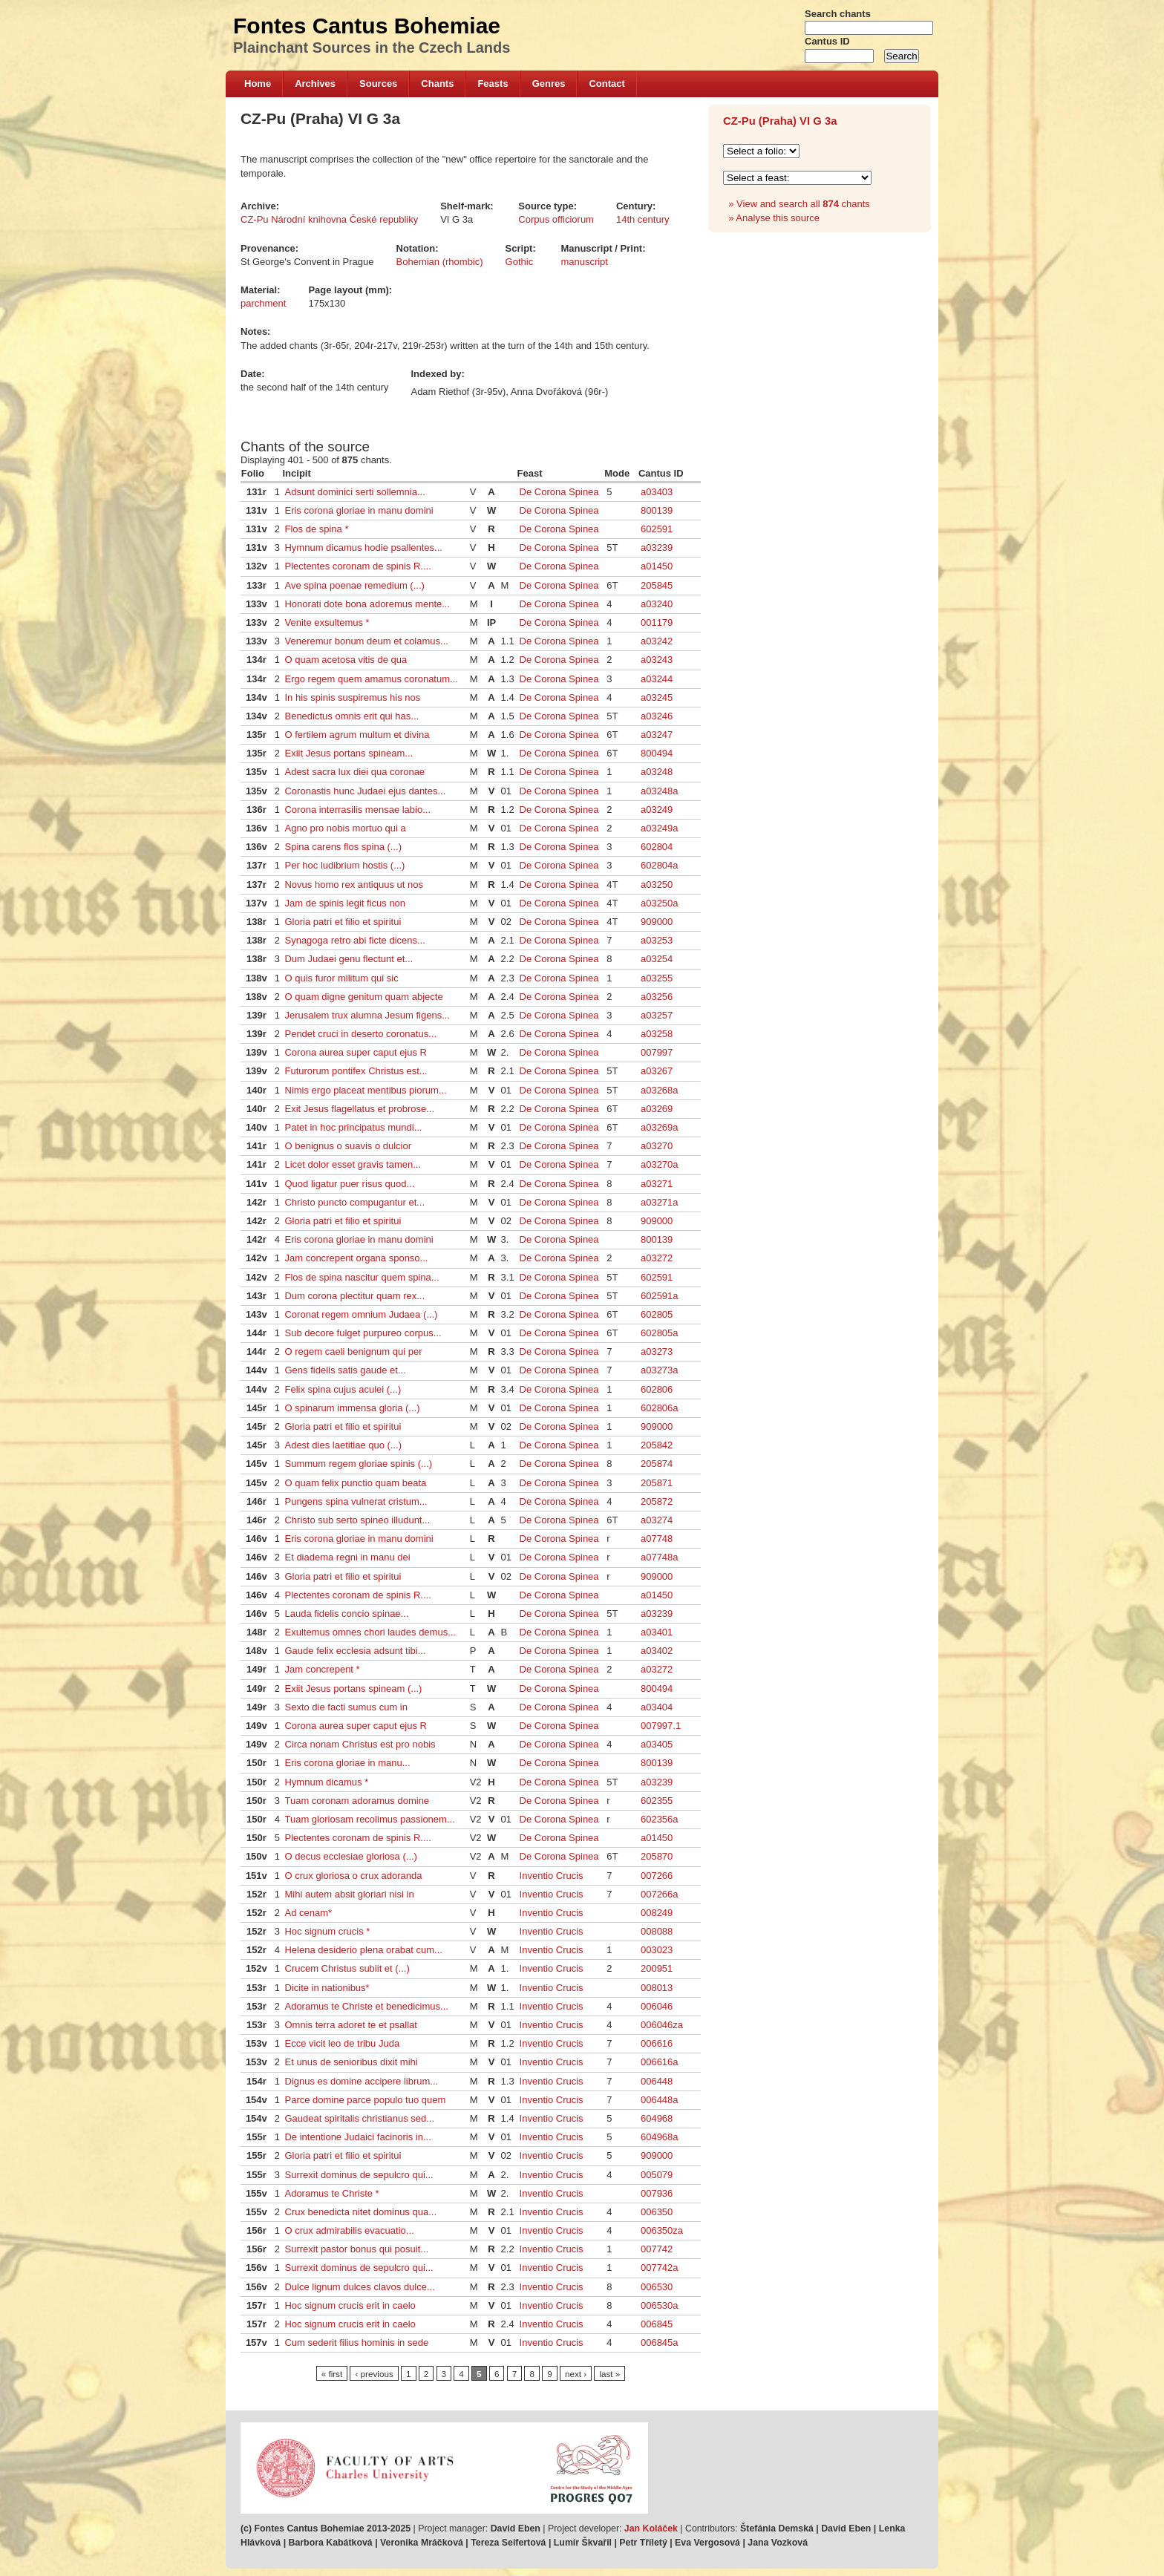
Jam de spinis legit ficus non (344, 903)
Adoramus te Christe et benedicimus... (366, 2006)
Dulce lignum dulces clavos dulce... (359, 2286)
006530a (660, 2305)
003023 (657, 1949)
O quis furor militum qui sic (341, 978)
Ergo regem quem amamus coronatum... (370, 678)
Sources (378, 83)
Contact (606, 83)
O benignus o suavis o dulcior (347, 1145)
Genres (549, 83)
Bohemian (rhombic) (439, 261)
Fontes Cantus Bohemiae (366, 25)
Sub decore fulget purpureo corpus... (362, 1332)
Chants (437, 83)
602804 (657, 846)
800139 (657, 510)
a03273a (660, 1370)
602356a (660, 1819)
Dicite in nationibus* (326, 1987)
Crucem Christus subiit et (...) (346, 1968)
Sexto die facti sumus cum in (345, 1707)
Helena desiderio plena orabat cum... (363, 1949)
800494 (657, 753)
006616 (657, 2043)
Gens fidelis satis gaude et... (344, 1370)
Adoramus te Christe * (331, 2193)
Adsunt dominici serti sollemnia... (354, 491)
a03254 (657, 958)
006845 (657, 2324)
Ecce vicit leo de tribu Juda (341, 2043)
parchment (263, 303)
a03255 (657, 978)
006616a (660, 2061)
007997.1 (661, 1725)
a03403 (657, 491)
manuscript (584, 261)
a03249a (660, 828)
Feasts (492, 83)
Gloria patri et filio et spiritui (342, 921)
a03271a (660, 1202)
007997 (657, 1052)
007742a (660, 2267)
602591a (660, 1295)
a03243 (657, 659)
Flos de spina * (316, 529)
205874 (657, 1463)
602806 (657, 1389)
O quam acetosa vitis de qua (345, 659)
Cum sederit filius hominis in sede (356, 2342)
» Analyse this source (774, 217)
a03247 (657, 734)
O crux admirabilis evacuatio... (348, 2230)
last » (609, 2374)
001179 (657, 622)
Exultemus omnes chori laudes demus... (370, 1632)
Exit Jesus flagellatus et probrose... (359, 1108)
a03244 (657, 678)
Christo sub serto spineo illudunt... (357, 1520)
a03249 (657, 809)
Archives (315, 83)
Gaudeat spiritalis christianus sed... (359, 2118)
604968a (660, 2136)
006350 (657, 2211)
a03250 (657, 884)
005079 (657, 2174)
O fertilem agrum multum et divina (356, 734)
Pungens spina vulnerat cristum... (355, 1501)
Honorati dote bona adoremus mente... (367, 603)
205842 (657, 1445)
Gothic (520, 261)
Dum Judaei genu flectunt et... (348, 958)
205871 (657, 1482)
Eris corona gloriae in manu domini (358, 510)
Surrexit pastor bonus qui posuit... (356, 2249)
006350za (662, 2230)
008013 (657, 1987)
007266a (660, 1894)
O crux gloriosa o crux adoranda (353, 1875)
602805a (660, 1332)
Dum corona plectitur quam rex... (354, 1295)
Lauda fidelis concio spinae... (346, 1613)
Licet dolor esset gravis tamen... (352, 1164)
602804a (660, 865)
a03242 (657, 641)
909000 (657, 921)
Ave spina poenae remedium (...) (354, 585)
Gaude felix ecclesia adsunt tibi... (354, 1650)
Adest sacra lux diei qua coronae (354, 771)
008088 (657, 1931)
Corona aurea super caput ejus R (355, 1052)
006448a (660, 2099)
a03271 (657, 1183)
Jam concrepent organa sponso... (356, 1258)
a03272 (657, 1258)
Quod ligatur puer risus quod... (349, 1183)
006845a (660, 2342)
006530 (657, 2286)
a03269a (660, 1127)
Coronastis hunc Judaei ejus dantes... (364, 791)
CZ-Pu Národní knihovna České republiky (329, 219)
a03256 (657, 996)
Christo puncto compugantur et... (354, 1202)
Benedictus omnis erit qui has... (351, 716)
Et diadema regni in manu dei (347, 1557)
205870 (657, 1856)
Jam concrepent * (321, 1669)
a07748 (657, 1538)
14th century (643, 219)
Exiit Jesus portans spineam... (348, 753)
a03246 (657, 716)
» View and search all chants (799, 203)
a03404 (657, 1707)
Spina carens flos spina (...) (343, 846)
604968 (657, 2118)
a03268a (660, 1090)
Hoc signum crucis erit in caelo (349, 2305)
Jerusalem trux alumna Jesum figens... (367, 1015)
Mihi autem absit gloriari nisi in (348, 1894)
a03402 (657, 1650)
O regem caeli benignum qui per (353, 1351)
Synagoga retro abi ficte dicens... (354, 940)
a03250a (660, 903)
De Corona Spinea (559, 491)
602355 (657, 1800)
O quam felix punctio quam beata (355, 1482)
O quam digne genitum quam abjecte (363, 996)
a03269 (657, 1108)
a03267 (657, 1070)
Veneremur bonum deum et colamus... (366, 641)
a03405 (657, 1744)
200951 (657, 1968)
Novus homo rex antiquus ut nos (353, 884)
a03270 (657, 1145)
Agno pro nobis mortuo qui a (344, 828)
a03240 (657, 603)
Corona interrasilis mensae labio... (357, 809)
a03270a (660, 1164)
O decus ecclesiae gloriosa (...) (350, 1856)
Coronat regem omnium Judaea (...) (360, 1314)
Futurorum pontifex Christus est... (355, 1070)
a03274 (657, 1520)
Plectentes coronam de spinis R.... (357, 566)
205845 (657, 585)
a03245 (657, 697)
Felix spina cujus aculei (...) (342, 1389)
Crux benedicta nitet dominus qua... (360, 2211)
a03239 (657, 547)
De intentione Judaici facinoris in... (357, 2136)
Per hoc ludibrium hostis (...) (344, 865)
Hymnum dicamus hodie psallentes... (363, 547)
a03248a (660, 791)
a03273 (657, 1351)
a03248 (657, 771)
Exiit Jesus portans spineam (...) (353, 1688)
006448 (657, 2081)
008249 (657, 1912)
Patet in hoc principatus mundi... (353, 1127)
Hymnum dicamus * (326, 1782)
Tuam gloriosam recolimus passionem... (369, 1819)
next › (575, 2374)
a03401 (657, 1632)
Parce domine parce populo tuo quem (364, 2099)
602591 (657, 529)
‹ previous (374, 2374)
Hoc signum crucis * (327, 1931)
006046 (657, 2006)
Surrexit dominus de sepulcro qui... (358, 2174)
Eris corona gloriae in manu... (347, 1762)
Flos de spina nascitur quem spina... (361, 1277)
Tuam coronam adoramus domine (356, 1800)
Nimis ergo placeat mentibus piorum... (365, 1090)
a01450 (657, 566)
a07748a (660, 1557)
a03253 (657, 940)
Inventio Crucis (551, 1875)
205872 (657, 1501)
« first (332, 2374)
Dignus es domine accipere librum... (361, 2081)
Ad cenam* (308, 1912)
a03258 (657, 1033)
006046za (662, 2024)
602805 (657, 1314)
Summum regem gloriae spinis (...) (358, 1463)
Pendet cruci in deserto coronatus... (360, 1033)
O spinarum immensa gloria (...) (351, 1407)
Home (257, 83)
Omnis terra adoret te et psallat (350, 2024)
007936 (657, 2193)
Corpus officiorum (556, 219)
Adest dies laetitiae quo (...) (343, 1445)
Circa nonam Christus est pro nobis (359, 1744)
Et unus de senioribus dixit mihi (350, 2061)
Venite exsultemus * (326, 622)
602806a (660, 1407)
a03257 (657, 1015)
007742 (657, 2249)
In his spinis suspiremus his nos (352, 697)
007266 (657, 1875)
